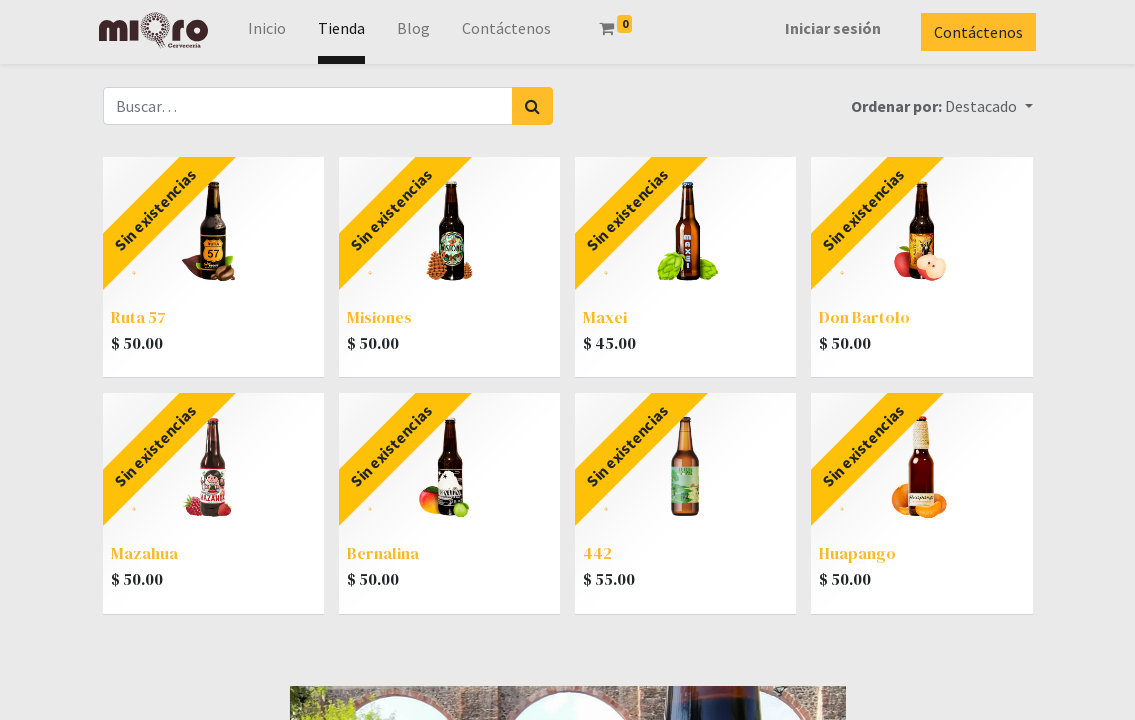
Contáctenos (975, 32)
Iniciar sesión (830, 28)
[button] (988, 106)
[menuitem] (270, 32)
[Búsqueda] (532, 106)
